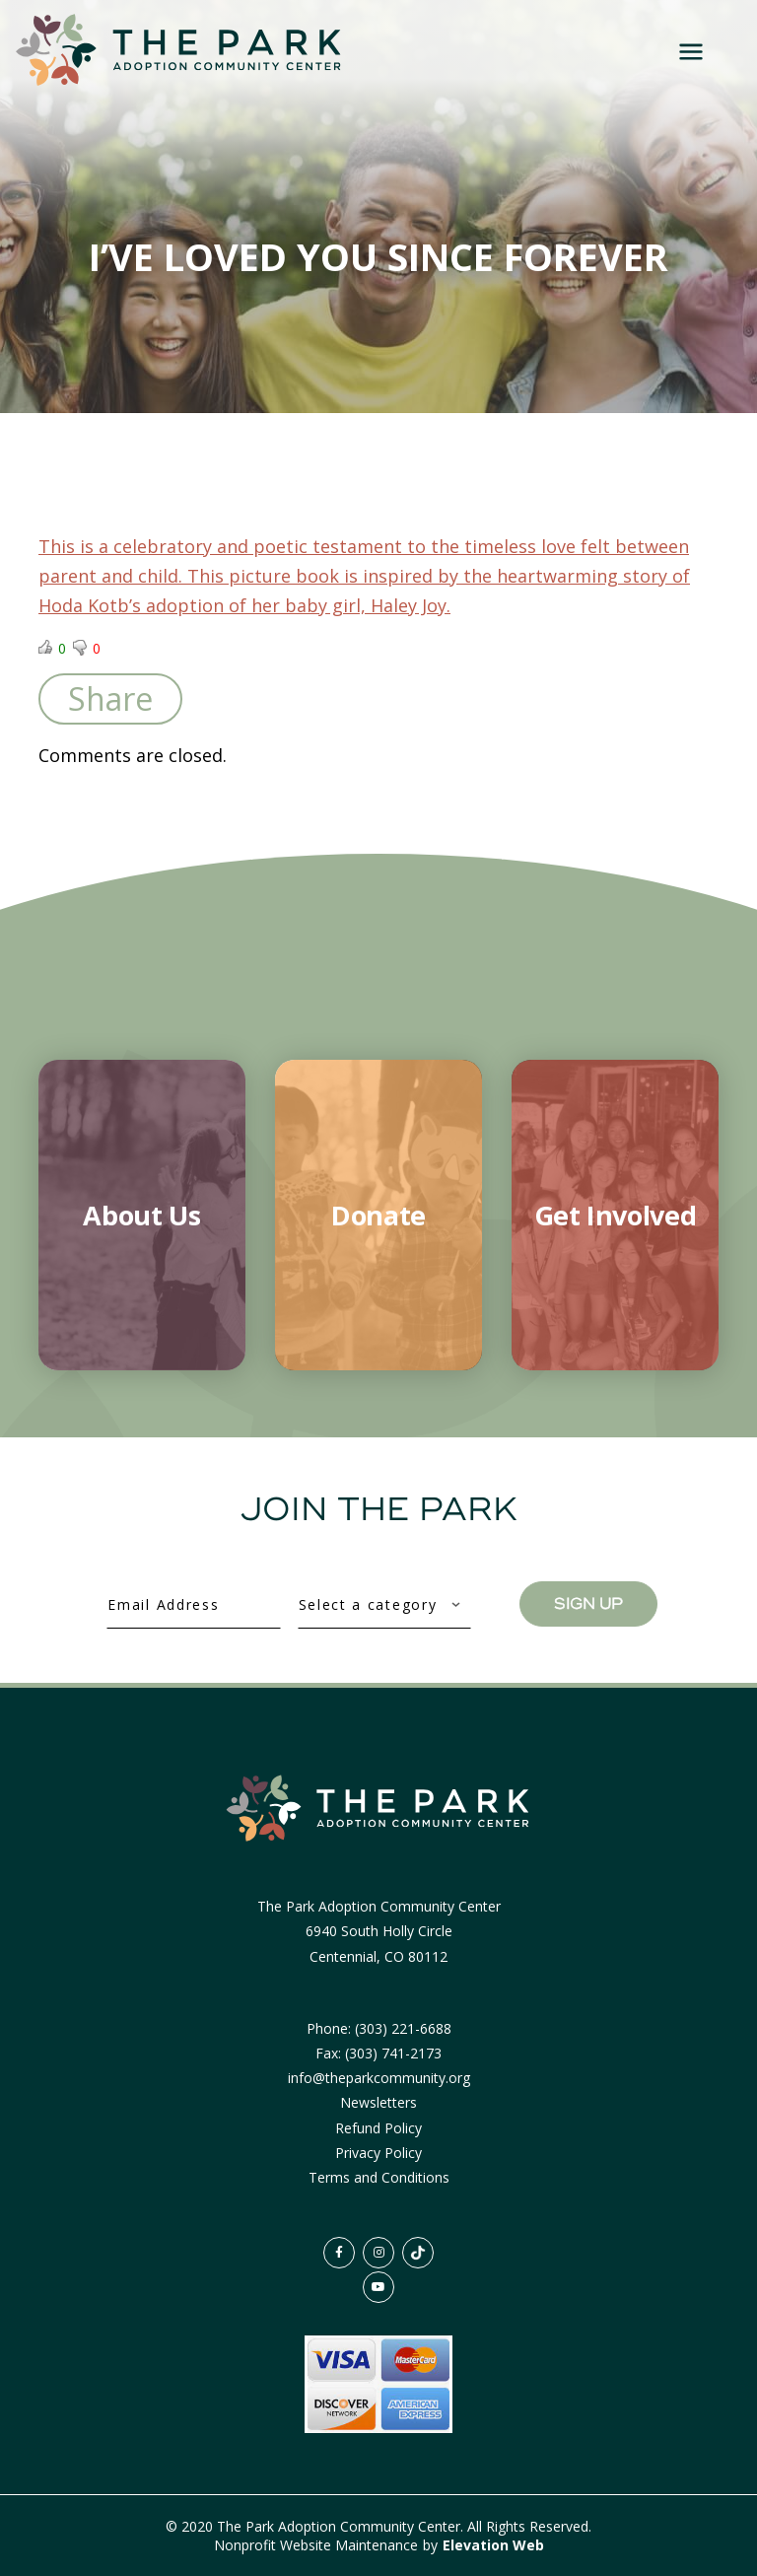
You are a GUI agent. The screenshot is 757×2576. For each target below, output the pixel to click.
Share (110, 698)
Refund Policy (378, 2128)
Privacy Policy (378, 2152)
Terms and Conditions (379, 2177)
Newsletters (378, 2102)
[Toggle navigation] (692, 51)
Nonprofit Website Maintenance (318, 2545)
